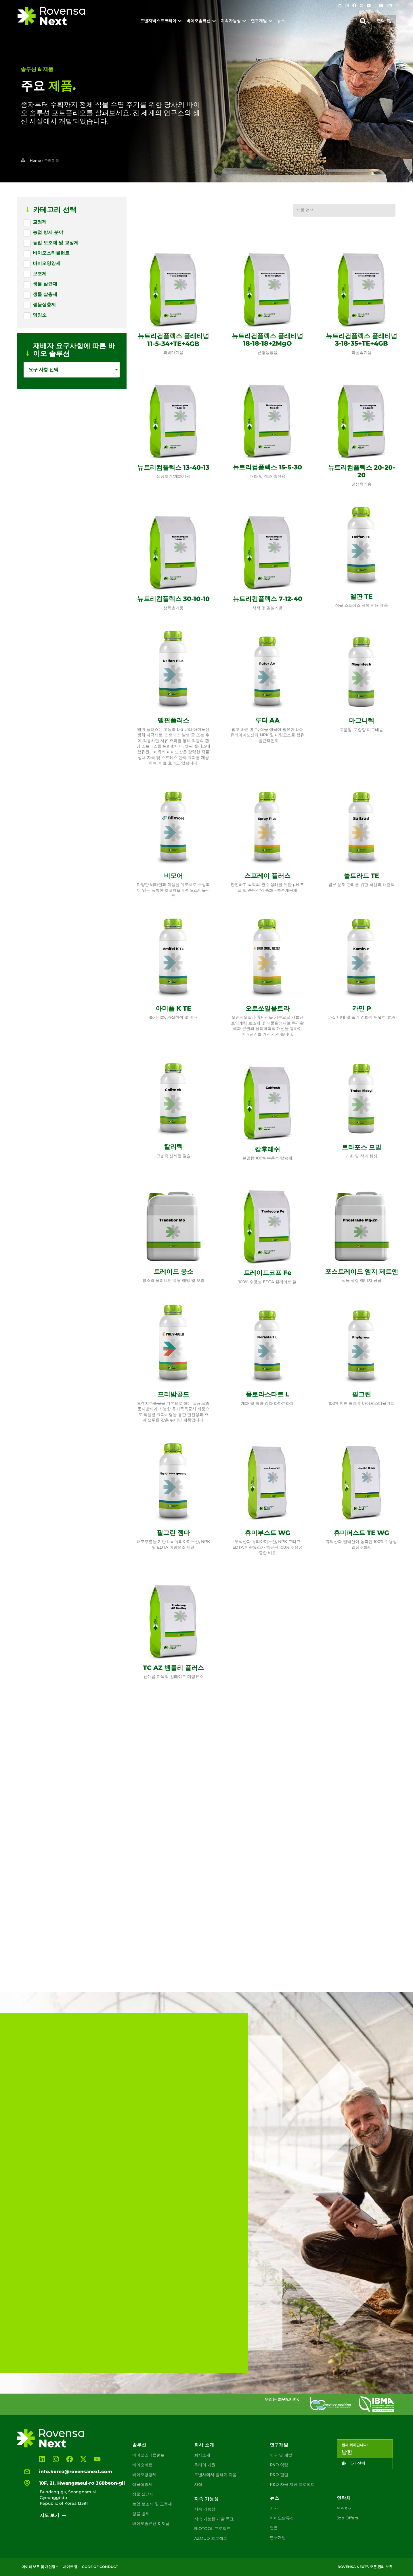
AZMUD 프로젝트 (210, 2538)
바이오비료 (142, 2464)
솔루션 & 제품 (37, 69)
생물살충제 (142, 2484)
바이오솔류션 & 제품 (151, 2523)
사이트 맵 (70, 2567)
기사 (274, 2508)
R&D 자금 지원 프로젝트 (292, 2484)
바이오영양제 (144, 2474)
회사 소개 (204, 2445)
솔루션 (139, 2445)
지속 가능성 (206, 2499)
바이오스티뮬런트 (148, 2455)
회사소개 (202, 2455)
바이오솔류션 (282, 2518)
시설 (198, 2484)
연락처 (344, 2498)
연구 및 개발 (281, 2455)
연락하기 (345, 2508)
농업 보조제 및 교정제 (152, 2503)
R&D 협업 (279, 2474)
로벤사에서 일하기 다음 (215, 2474)
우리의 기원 (204, 2464)
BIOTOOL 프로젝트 (212, 2528)
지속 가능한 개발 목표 (214, 2518)
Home (35, 160)
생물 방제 (141, 2513)
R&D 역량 (279, 2464)
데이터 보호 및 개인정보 (40, 2567)
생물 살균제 (143, 2494)
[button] (363, 21)
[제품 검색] (344, 210)
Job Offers (347, 2518)
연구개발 (279, 2445)
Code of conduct (100, 2567)
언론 (274, 2527)
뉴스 (274, 2498)
